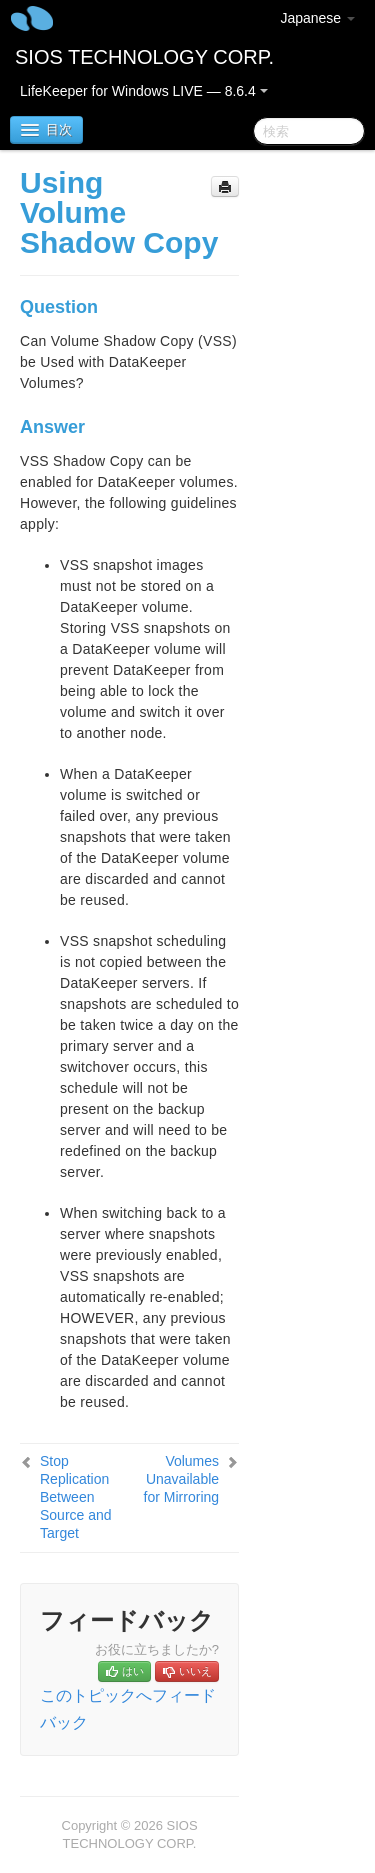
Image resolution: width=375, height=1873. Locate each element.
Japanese (317, 18)
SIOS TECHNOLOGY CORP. (144, 57)
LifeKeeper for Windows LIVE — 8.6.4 (144, 91)
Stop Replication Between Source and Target (76, 1497)
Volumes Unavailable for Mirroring (181, 1479)
